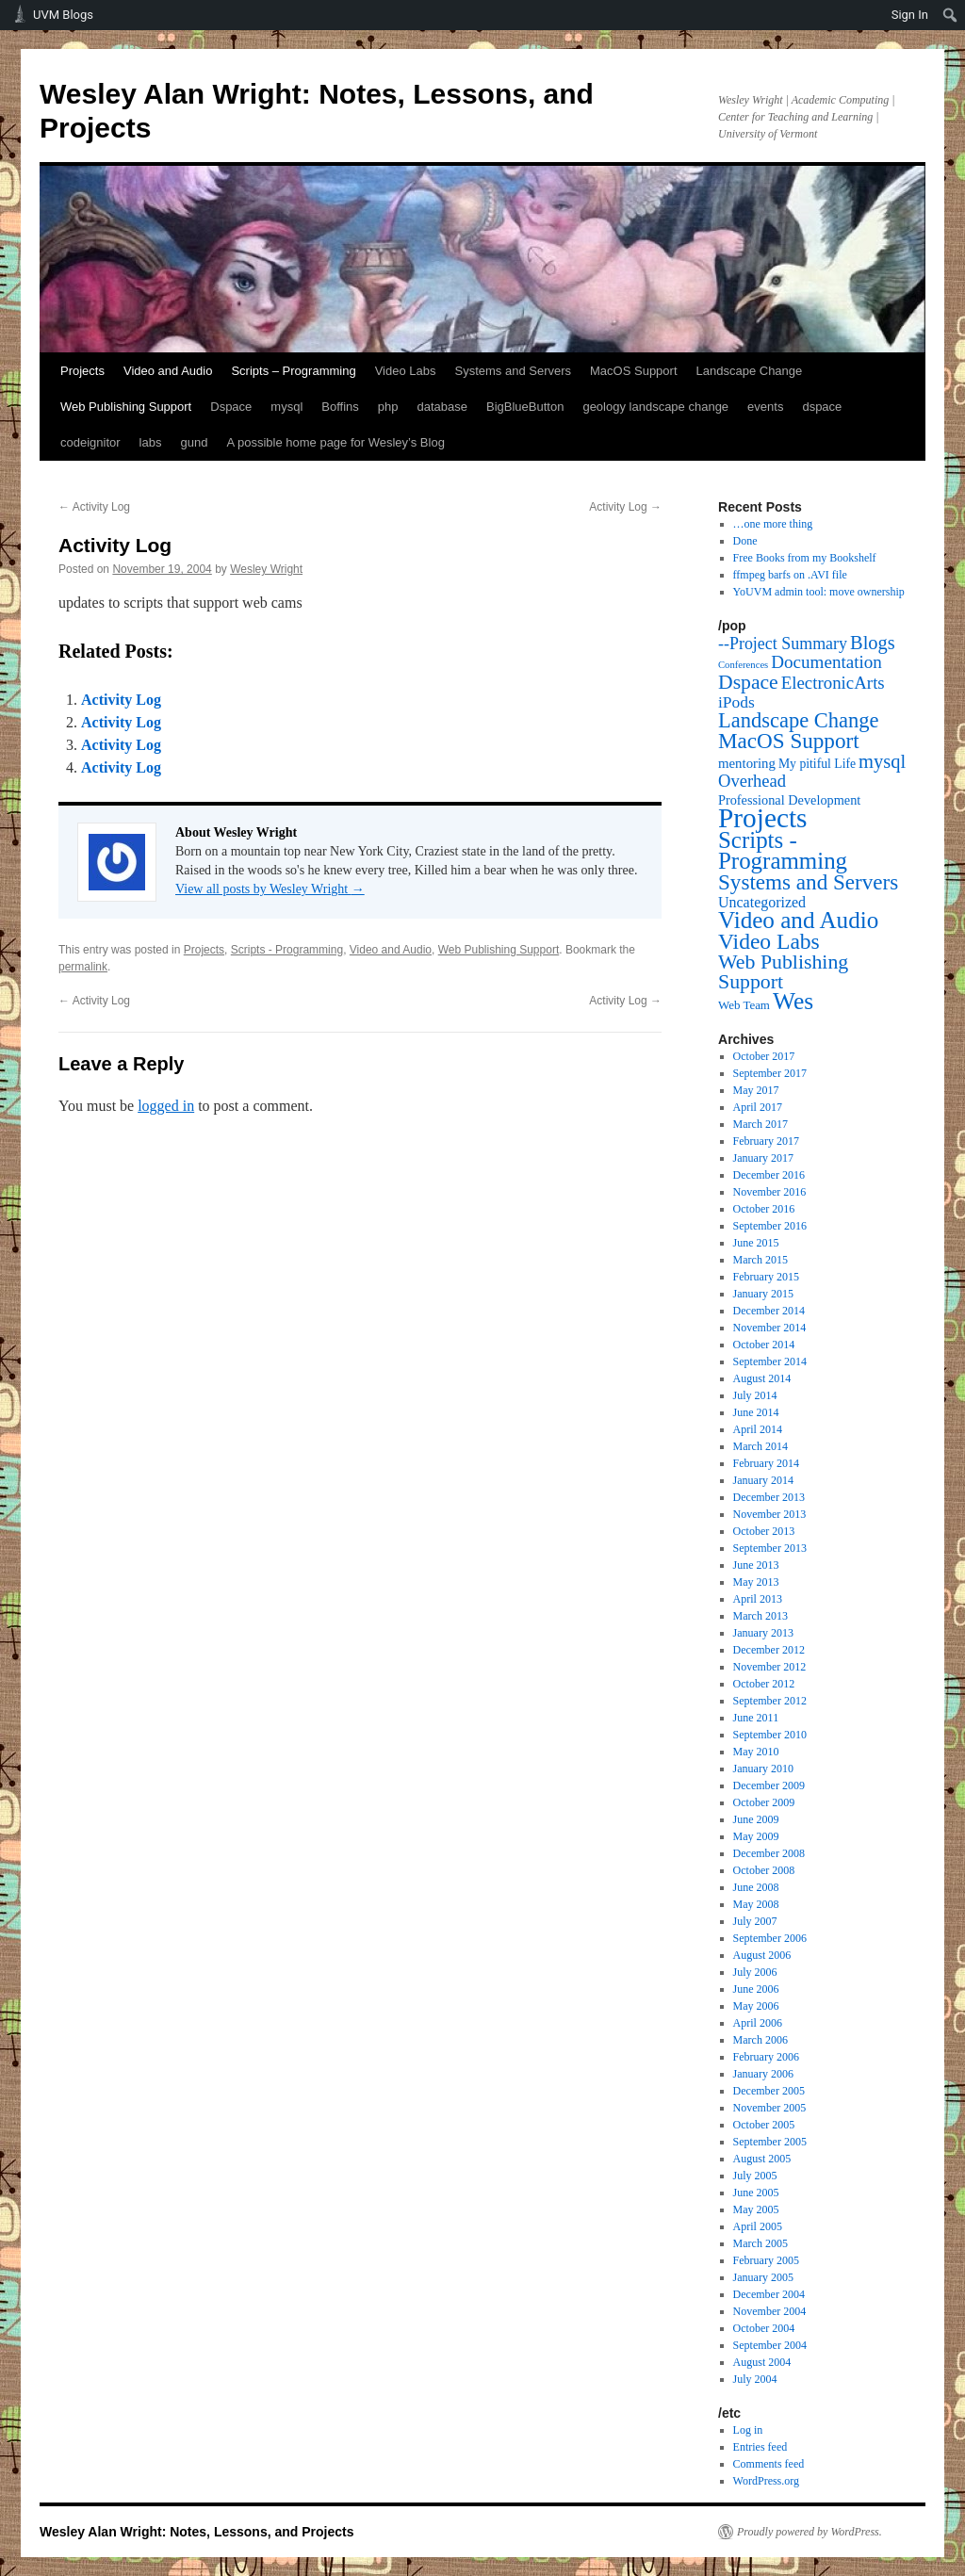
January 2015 (763, 1293)
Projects (82, 371)
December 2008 (769, 1853)
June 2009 (756, 1819)
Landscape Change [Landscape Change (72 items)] (798, 720)
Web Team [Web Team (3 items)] (744, 1005)
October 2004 (764, 2328)
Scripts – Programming (293, 371)
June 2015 (756, 1242)
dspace (822, 406)
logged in (166, 1106)
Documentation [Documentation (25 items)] (826, 662)
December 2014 (769, 1310)
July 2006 (755, 1972)
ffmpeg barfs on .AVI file (790, 574)
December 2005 (769, 2090)
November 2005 (770, 2107)
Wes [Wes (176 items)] (793, 1001)
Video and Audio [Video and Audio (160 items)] (798, 920)
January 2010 (763, 1768)
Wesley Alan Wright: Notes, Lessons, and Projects (197, 2531)
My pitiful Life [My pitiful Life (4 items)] (817, 764)
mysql (286, 406)
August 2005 (762, 2158)
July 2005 (755, 2175)
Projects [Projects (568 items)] (763, 818)
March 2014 (760, 1446)
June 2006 (756, 1989)
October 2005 (764, 2124)
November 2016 (770, 1191)
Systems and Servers (512, 371)
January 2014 (763, 1480)
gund (193, 442)
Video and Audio (167, 371)
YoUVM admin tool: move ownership (819, 591)
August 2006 (762, 1955)
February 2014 (766, 1463)
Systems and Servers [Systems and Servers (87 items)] (808, 882)
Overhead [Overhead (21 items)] (752, 781)
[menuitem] (950, 15)
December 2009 (769, 1785)
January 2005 (763, 2277)
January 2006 (763, 2073)
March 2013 (760, 1615)
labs (150, 442)
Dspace (231, 406)
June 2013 (756, 1565)
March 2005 (760, 2243)
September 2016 (770, 1225)
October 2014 (764, 1344)
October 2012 (764, 1683)
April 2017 (757, 1107)
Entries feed (760, 2447)
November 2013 (770, 1514)
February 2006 (766, 2056)
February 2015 (766, 1276)
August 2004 (762, 2362)
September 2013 (770, 1548)
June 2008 (756, 1887)
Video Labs (405, 371)
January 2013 (763, 1632)
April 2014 (757, 1429)
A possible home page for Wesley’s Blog (335, 442)
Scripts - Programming (287, 949)
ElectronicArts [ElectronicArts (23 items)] (833, 683)
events (765, 406)
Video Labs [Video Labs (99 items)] (769, 941)
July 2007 (755, 1921)
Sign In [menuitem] (909, 15)
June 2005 (756, 2192)
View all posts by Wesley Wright (270, 889)
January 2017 (763, 1158)
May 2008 (756, 1904)
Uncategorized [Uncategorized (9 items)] (762, 902)
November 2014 (770, 1327)
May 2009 (756, 1836)
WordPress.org (766, 2480)
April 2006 (757, 2023)
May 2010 (756, 1751)
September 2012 (770, 1700)
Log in (748, 2430)
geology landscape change (655, 406)
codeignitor (90, 442)
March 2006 (760, 2039)
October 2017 (764, 1056)
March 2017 (760, 1124)
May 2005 (756, 2209)
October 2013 (764, 1531)
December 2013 (769, 1497)
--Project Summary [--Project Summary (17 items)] (782, 643)
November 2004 (770, 2311)
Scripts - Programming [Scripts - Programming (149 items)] (782, 850)
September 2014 (770, 1361)
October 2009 (764, 1802)
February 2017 (766, 1141)
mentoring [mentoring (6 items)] (747, 763)
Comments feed (769, 2463)
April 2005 (757, 2226)
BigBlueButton (525, 406)
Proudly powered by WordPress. (809, 2531)
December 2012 (769, 1649)
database (442, 406)
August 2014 (762, 1378)
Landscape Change (749, 371)
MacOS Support (634, 371)
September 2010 (770, 1734)
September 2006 (770, 1938)
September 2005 (770, 2141)
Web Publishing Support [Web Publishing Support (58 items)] (783, 972)
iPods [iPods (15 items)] (736, 702)
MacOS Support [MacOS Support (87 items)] (788, 740)
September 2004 (770, 2345)
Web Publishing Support (125, 406)
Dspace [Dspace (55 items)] (748, 682)
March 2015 (760, 1259)
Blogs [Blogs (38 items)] (872, 642)
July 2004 (755, 2379)
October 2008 (764, 1870)
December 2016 (769, 1175)
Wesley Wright (266, 569)
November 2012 (770, 1666)
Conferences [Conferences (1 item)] (743, 665)
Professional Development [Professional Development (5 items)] (789, 799)
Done (745, 540)
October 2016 (764, 1208)
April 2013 (757, 1599)
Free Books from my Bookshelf (804, 557)
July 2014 (755, 1395)
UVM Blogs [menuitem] (63, 15)
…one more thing (773, 523)
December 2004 (769, 2294)
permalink (82, 966)
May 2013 (756, 1582)
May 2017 (756, 1090)
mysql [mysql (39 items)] (882, 761)
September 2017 (770, 1073)
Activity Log (94, 507)
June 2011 (756, 1717)
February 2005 (766, 2260)
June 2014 (756, 1412)
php (388, 406)
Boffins (340, 406)
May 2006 (756, 2006)
